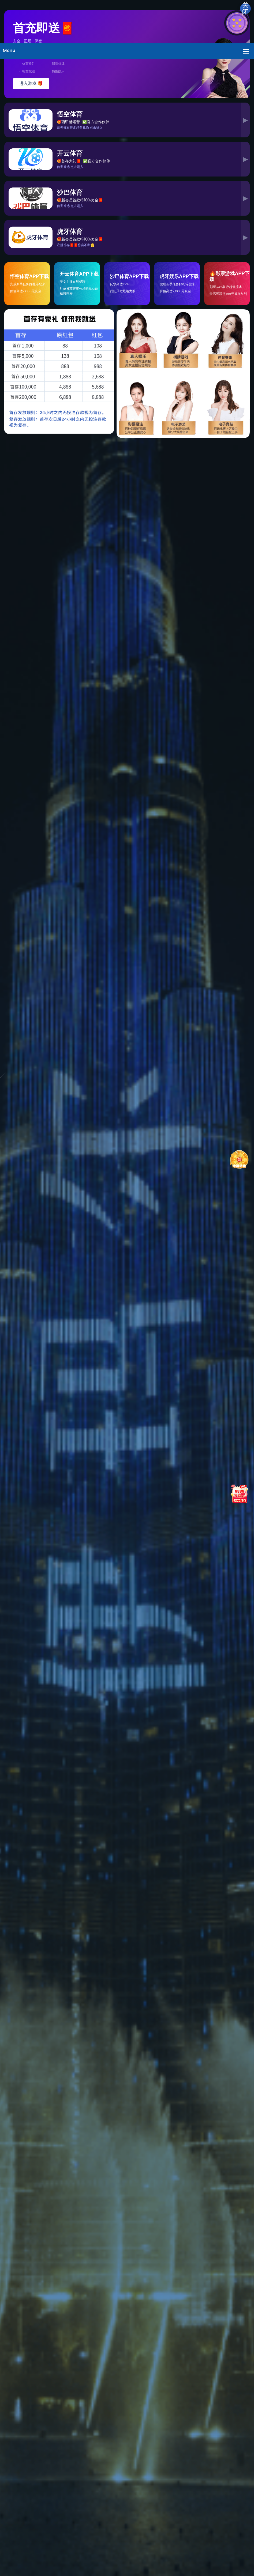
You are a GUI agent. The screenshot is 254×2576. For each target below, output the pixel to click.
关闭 (245, 8)
